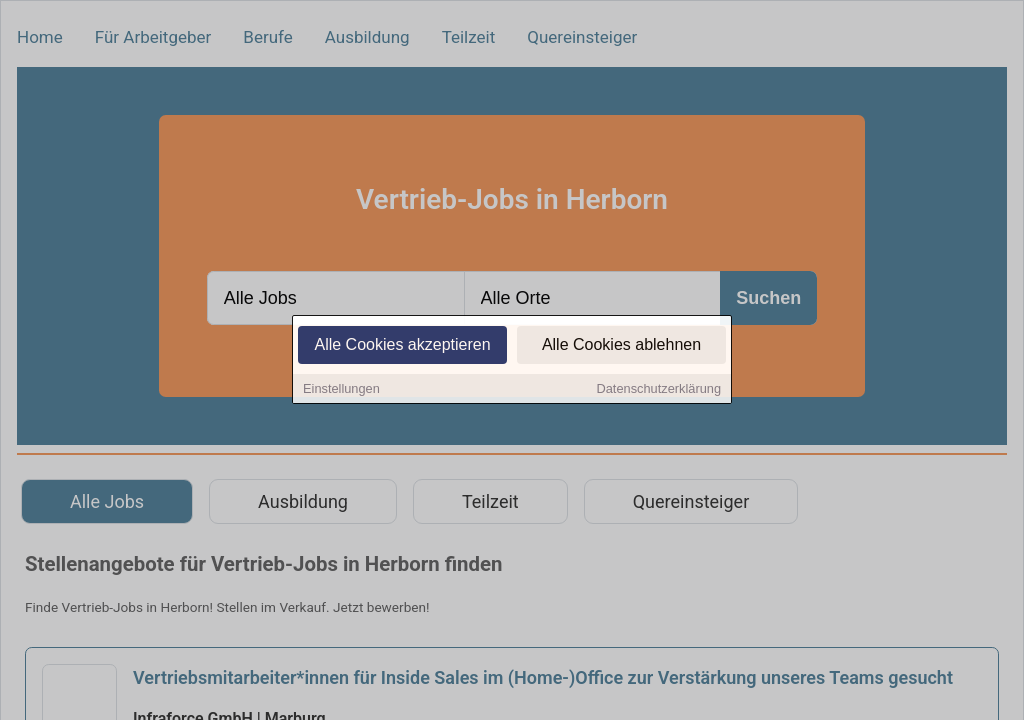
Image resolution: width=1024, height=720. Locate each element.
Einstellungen (341, 390)
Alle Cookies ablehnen (621, 346)
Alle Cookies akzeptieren (402, 346)
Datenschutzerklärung (659, 390)
